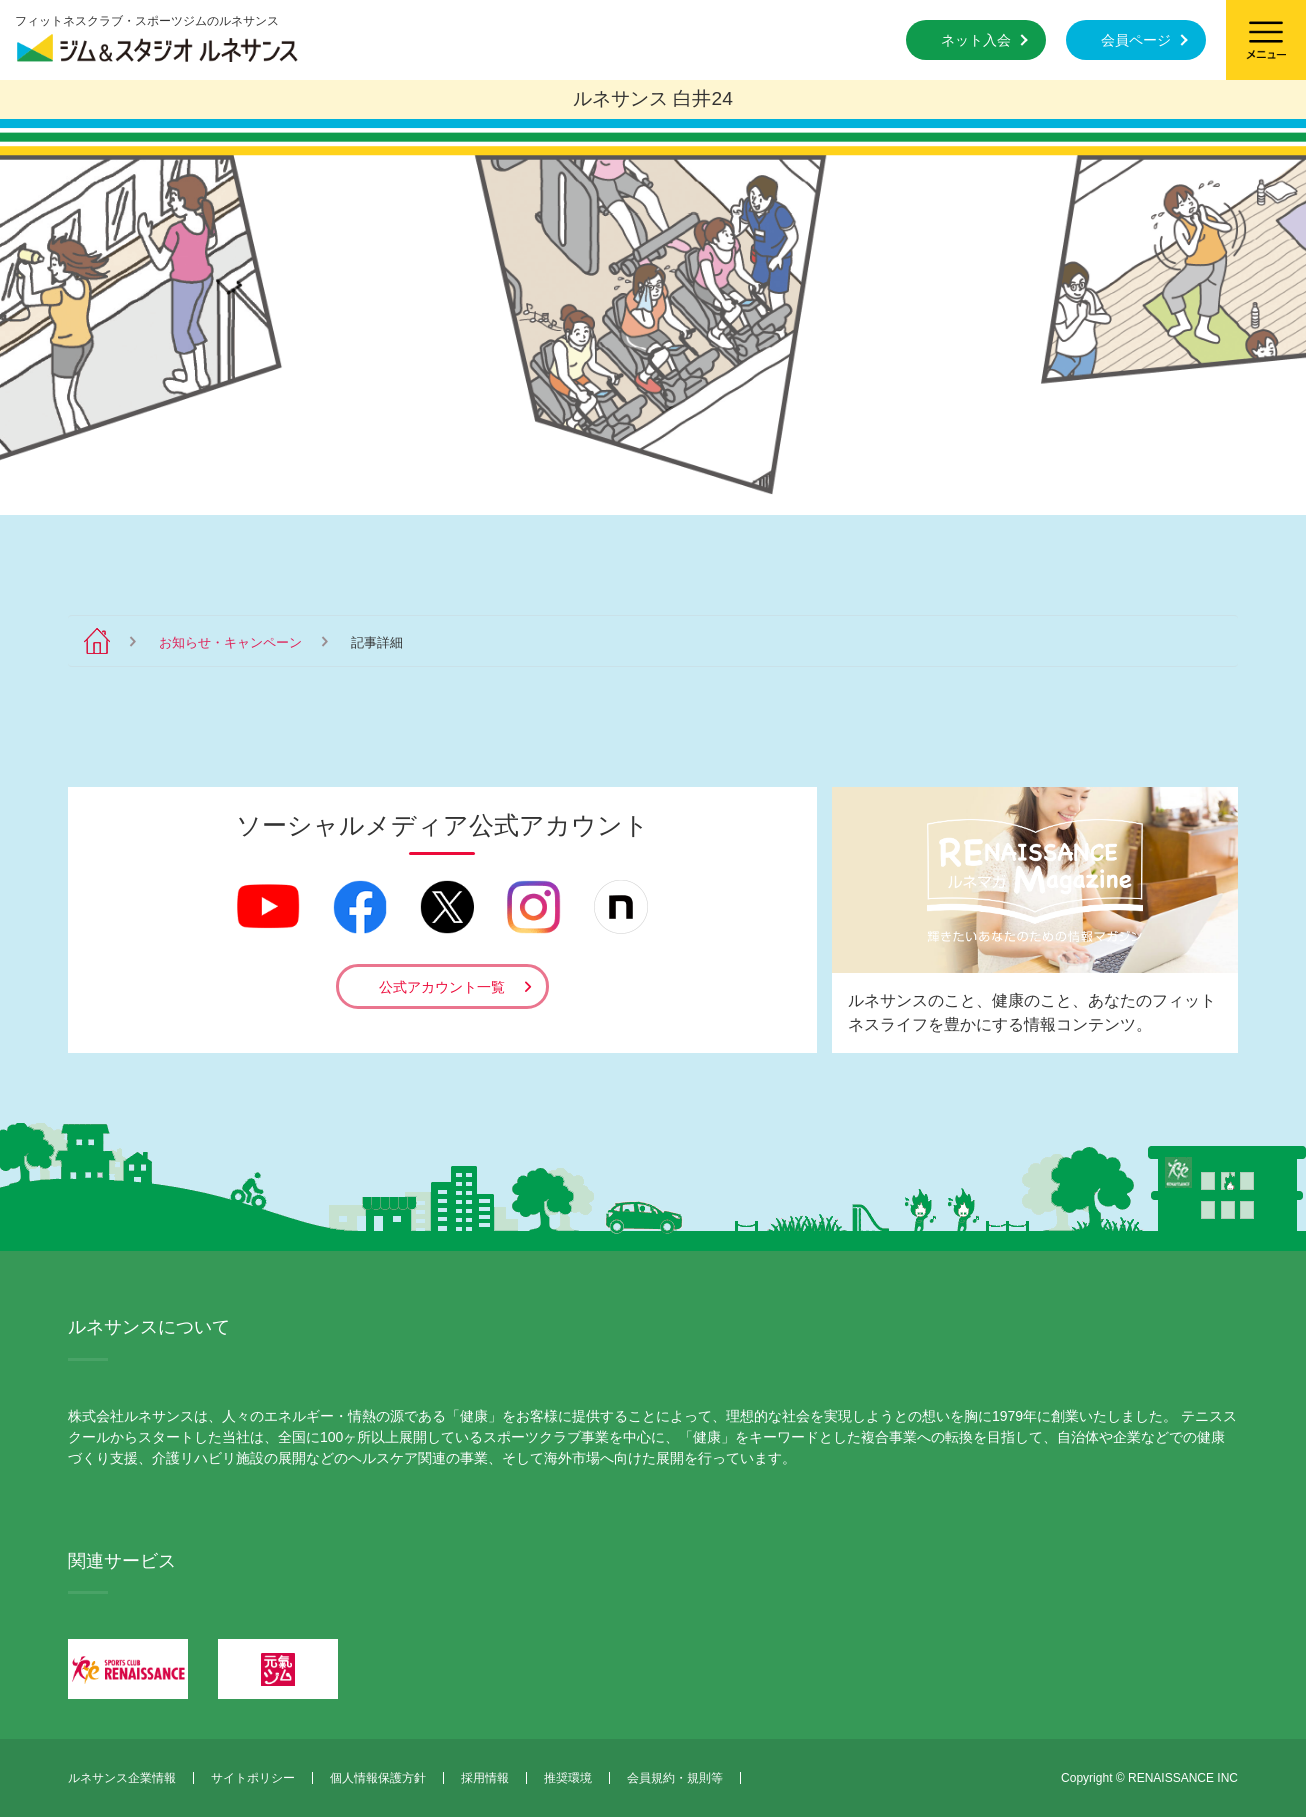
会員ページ (1136, 40)
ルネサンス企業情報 (122, 1778)
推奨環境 (568, 1778)
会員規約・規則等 (675, 1778)
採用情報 (485, 1778)
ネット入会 (976, 40)
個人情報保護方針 (378, 1778)
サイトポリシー (253, 1778)
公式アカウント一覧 (442, 987)
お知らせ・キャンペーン (230, 642)
